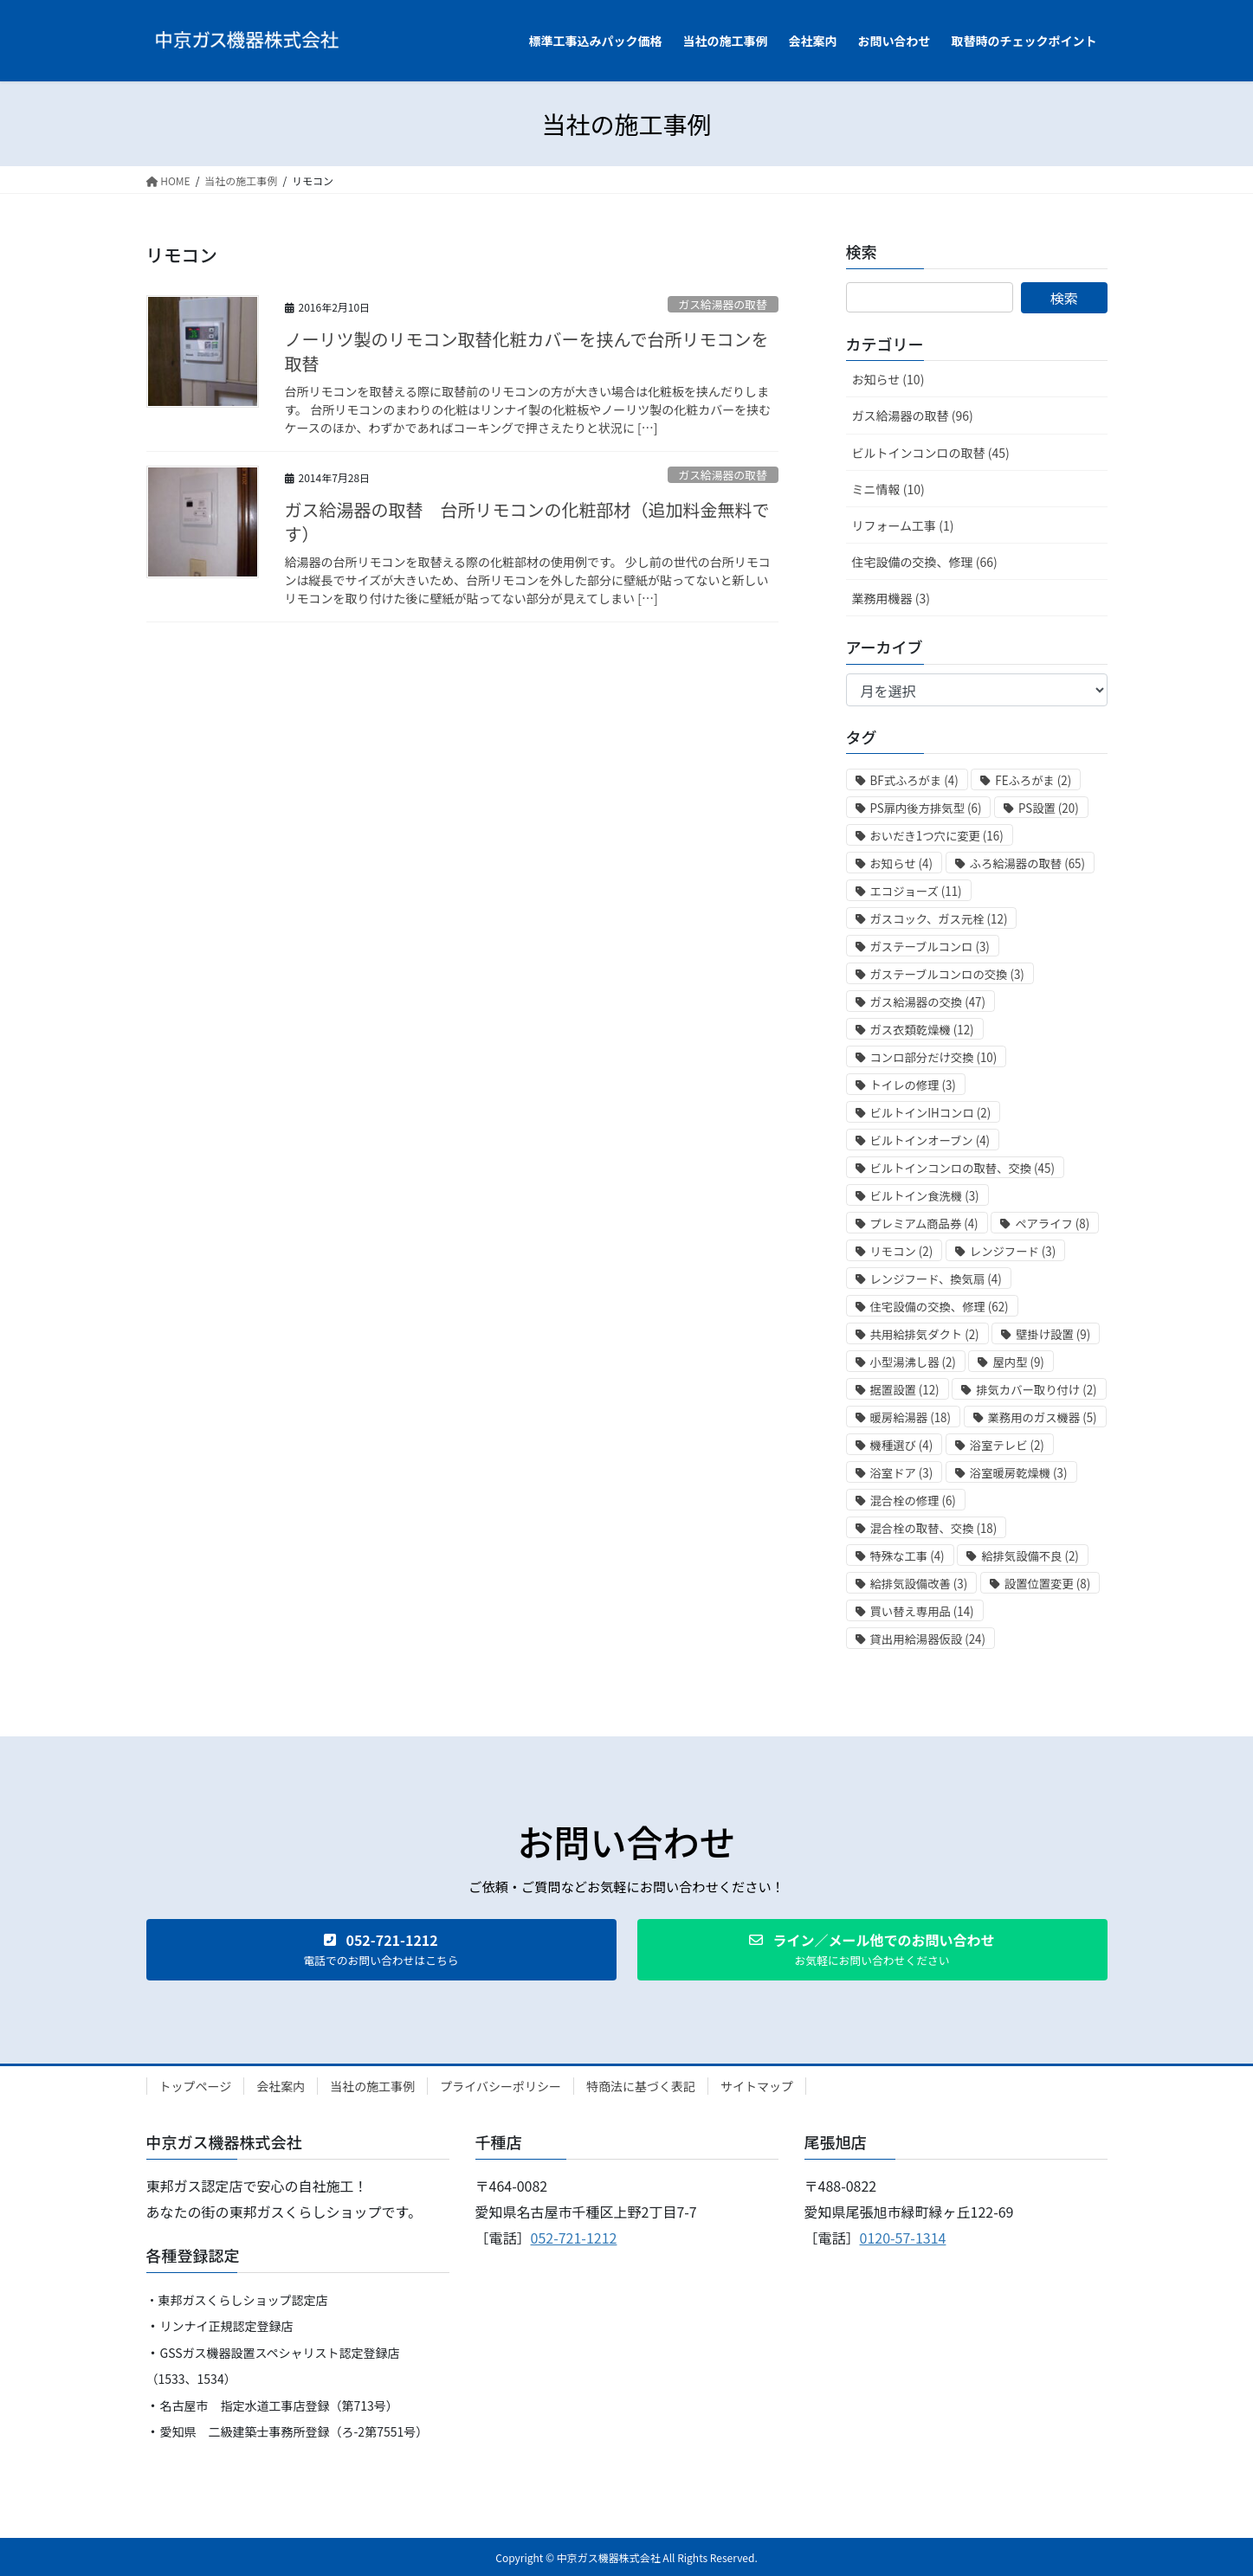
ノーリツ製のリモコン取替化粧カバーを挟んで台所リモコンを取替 (527, 351)
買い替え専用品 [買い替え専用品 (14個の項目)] (922, 1611)
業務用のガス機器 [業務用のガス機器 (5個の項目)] (1042, 1417)
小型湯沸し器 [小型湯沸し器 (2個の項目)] (913, 1362)
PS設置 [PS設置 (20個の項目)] (1048, 808)
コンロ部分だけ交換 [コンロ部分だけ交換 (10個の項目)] (934, 1057)
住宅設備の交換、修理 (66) (925, 561)
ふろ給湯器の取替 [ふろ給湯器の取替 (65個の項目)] (1027, 863)
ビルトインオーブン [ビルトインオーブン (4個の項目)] (930, 1140)
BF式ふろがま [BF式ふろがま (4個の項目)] (914, 780)
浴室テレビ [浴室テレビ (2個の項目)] (1007, 1445)
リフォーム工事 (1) (903, 525)
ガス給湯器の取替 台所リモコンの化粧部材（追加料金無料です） (527, 521)
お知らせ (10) (888, 379)
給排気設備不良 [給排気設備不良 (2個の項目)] (1030, 1556)
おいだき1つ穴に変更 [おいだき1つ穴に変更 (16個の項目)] (937, 836)
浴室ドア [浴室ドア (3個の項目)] (901, 1473)
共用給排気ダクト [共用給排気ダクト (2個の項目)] (924, 1334)
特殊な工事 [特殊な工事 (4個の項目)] (907, 1556)
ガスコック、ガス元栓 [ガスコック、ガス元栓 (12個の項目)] (939, 919)
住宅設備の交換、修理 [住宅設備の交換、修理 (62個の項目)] (939, 1306)
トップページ (195, 2086)
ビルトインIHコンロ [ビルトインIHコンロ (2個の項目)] (930, 1112)
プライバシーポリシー (500, 2086)
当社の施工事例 (372, 2086)
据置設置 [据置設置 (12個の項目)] (905, 1389)
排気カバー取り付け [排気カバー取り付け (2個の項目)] (1036, 1389)
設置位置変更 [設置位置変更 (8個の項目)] (1047, 1583)
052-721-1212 (574, 2237)
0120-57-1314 (903, 2237)
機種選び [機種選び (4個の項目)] (901, 1445)
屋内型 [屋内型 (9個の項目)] (1017, 1362)
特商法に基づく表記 (640, 2086)
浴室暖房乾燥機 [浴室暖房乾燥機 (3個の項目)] (1019, 1473)
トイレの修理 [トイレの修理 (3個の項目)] (913, 1085)
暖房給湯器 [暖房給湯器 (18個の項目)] (910, 1417)
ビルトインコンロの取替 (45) (931, 452)
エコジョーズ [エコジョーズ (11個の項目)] (916, 891)
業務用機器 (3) (891, 598)
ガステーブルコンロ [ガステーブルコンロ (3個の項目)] (930, 946)
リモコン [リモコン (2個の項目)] (901, 1251)
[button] (381, 1949)
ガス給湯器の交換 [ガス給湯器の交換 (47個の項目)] (927, 1002)
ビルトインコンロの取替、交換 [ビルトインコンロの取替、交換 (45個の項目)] (962, 1168)
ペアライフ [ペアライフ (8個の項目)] (1052, 1223)
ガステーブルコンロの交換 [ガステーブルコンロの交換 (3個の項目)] (947, 974)
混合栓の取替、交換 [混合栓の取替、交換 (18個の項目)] (934, 1528)
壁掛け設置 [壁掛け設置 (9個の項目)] (1053, 1334)
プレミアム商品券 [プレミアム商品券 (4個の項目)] (924, 1223)
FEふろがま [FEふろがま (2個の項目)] (1033, 780)
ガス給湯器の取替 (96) (912, 415)
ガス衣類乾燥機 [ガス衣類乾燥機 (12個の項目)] (922, 1029)
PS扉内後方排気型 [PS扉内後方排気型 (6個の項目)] (926, 808)
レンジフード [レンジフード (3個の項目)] (1013, 1251)
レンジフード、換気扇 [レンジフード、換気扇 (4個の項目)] (936, 1279)
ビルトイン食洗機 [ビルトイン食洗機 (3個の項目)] (924, 1196)
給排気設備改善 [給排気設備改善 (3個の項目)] (919, 1583)
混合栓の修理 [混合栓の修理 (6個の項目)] (913, 1500)
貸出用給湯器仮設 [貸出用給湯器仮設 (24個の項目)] (927, 1639)
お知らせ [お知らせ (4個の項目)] (901, 863)
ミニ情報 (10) (888, 489)
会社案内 (280, 2086)
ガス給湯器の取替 (722, 304)
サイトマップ (756, 2086)
